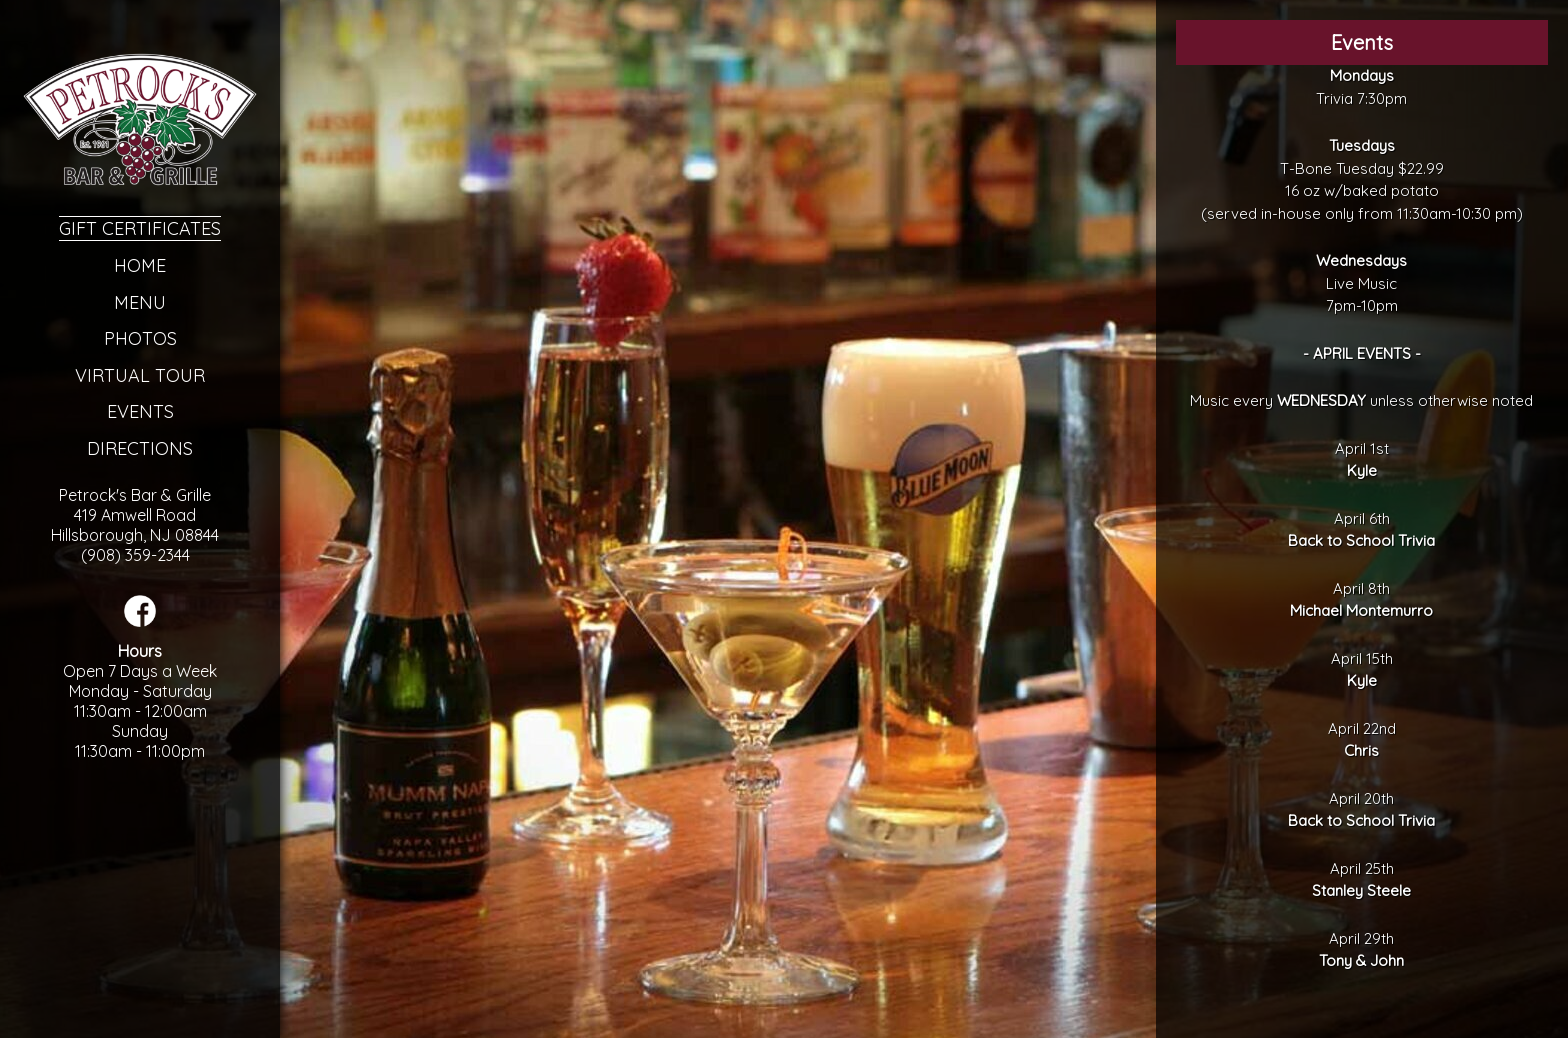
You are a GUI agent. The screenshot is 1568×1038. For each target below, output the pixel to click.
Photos (140, 338)
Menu (140, 302)
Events (140, 411)
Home (140, 265)
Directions (140, 448)
